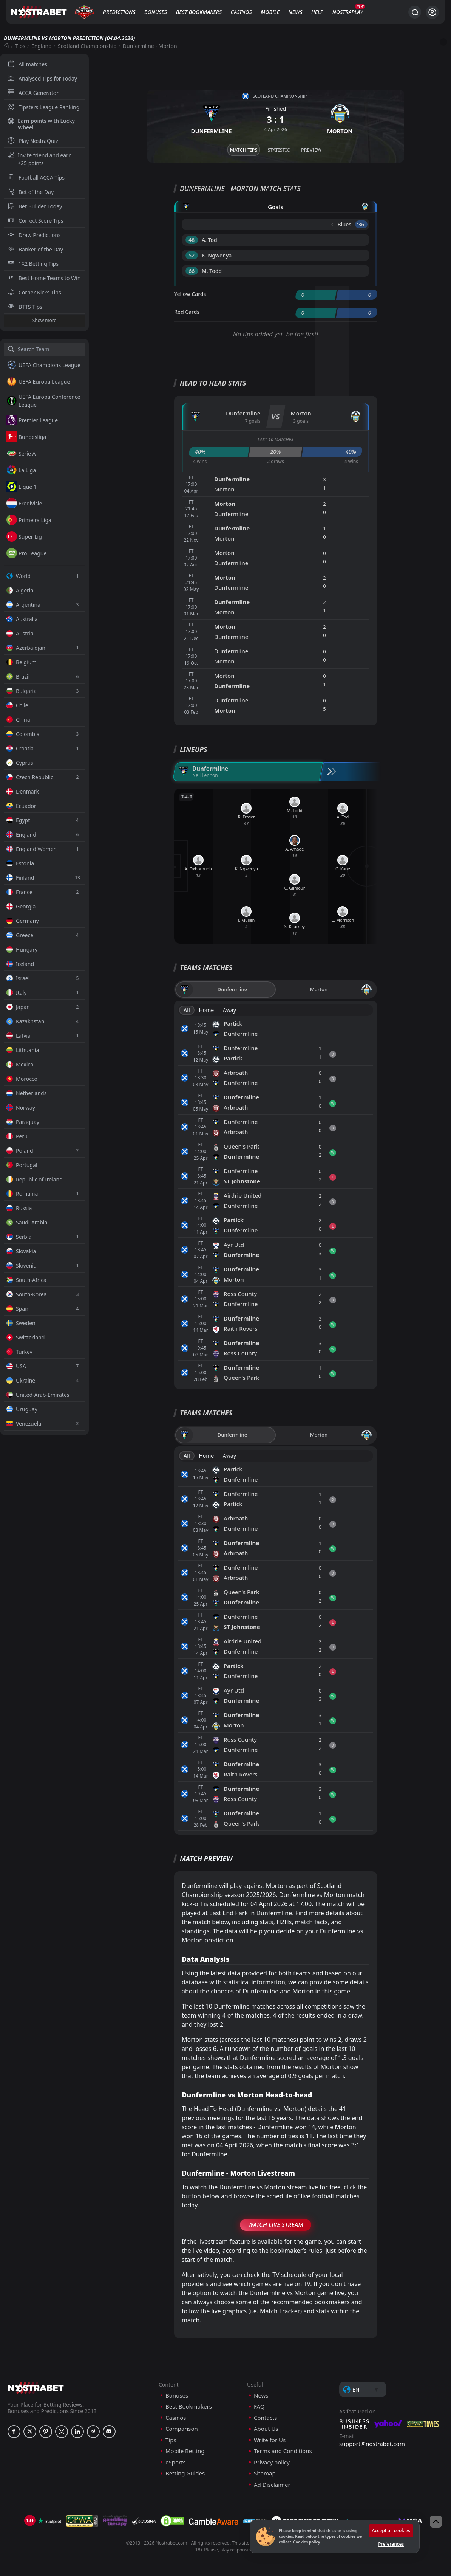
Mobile (270, 11)
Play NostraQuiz (33, 141)
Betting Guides (185, 2473)
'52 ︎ (191, 255)
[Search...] (414, 12)
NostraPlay (347, 11)
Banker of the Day (35, 249)
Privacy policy (272, 2462)
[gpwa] (82, 2521)
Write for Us (270, 2440)
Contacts (265, 2417)
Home (206, 1010)
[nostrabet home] (36, 2388)
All (187, 1010)
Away (229, 1010)
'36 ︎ (361, 224)
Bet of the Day (31, 192)
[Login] (432, 12)
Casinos (241, 11)
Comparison (181, 2428)
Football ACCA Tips (36, 177)
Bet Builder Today (35, 206)
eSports (175, 2462)
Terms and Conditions (283, 2451)
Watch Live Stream (275, 2225)
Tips (20, 46)
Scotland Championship (87, 46)
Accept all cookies (391, 2530)
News (296, 11)
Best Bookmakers (199, 11)
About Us (266, 2428)
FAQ (259, 2406)
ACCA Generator (33, 93)
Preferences (391, 2544)
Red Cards (186, 311)
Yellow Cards (190, 294)
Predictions (119, 11)
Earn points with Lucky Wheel (41, 124)
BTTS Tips (25, 307)
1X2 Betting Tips (33, 264)
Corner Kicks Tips (34, 292)
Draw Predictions (34, 235)
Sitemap (265, 2473)
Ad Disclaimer (272, 2484)
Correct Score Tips (35, 221)
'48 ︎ (191, 239)
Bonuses (155, 11)
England (41, 46)
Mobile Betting (184, 2451)
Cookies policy (306, 2542)
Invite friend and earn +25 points (40, 159)
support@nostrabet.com (372, 2443)
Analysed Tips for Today (42, 78)
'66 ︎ (191, 270)
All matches (27, 64)
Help (317, 11)
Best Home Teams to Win (44, 278)
